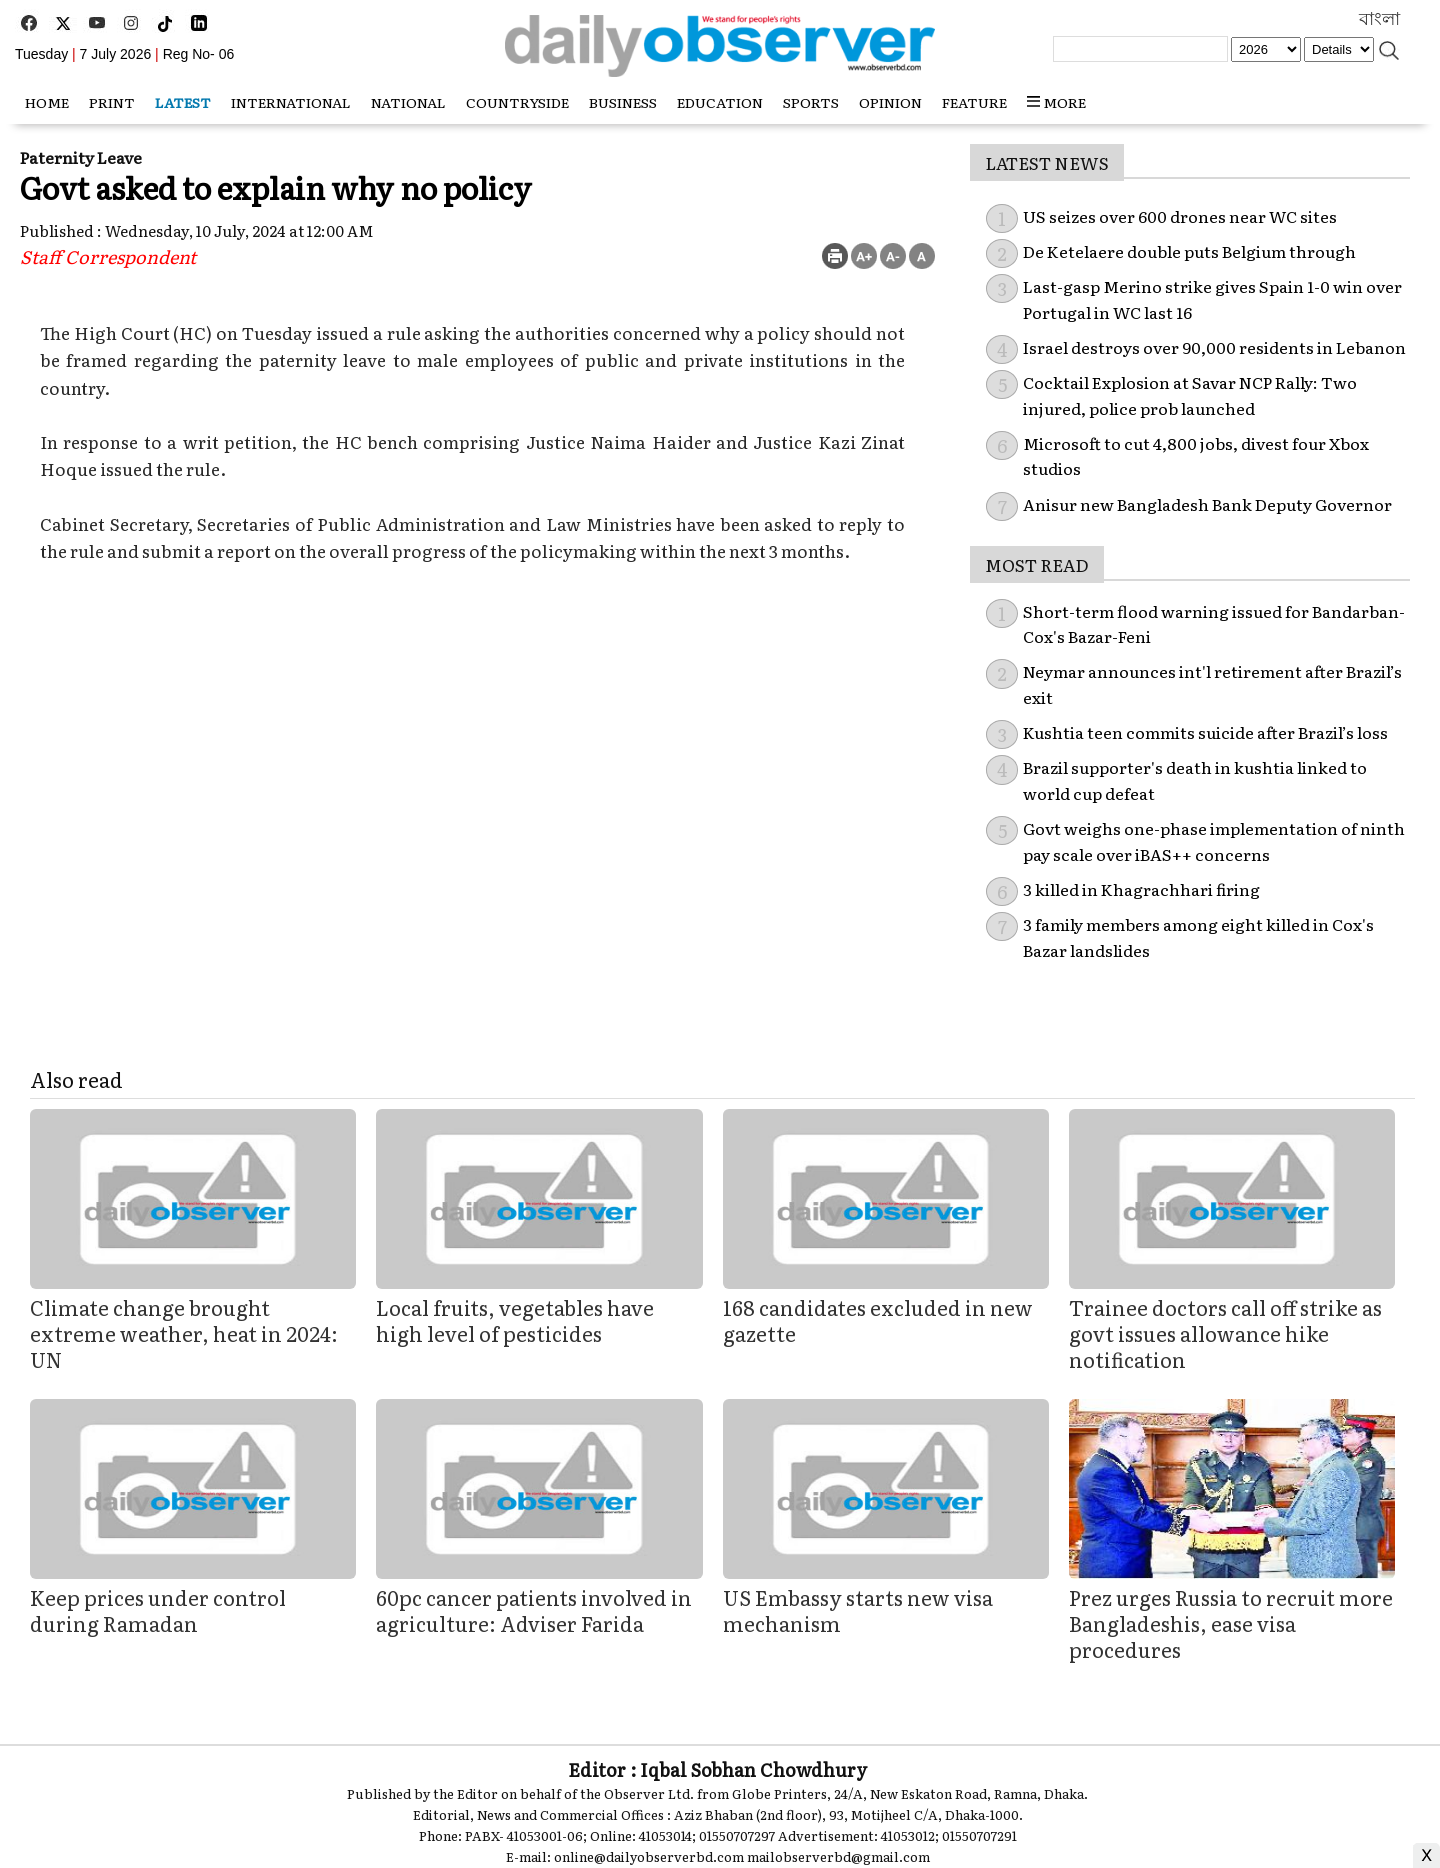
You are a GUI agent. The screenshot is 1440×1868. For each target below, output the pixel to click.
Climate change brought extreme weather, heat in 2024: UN (184, 1333)
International (291, 102)
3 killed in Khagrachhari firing (1141, 889)
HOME (47, 102)
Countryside (517, 102)
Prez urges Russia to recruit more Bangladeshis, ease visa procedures (1231, 1623)
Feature (974, 102)
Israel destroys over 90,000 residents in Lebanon (1214, 347)
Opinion (890, 102)
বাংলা (1379, 19)
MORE (1056, 102)
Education (720, 102)
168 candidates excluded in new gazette (878, 1320)
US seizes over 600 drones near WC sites (1180, 216)
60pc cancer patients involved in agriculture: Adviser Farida (534, 1610)
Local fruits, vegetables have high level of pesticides (515, 1320)
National (408, 102)
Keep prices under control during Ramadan (158, 1610)
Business (623, 102)
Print (112, 102)
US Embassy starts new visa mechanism (858, 1610)
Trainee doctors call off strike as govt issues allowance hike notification (1225, 1333)
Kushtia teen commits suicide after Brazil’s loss (1205, 732)
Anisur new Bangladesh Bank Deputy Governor (1207, 504)
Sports (811, 102)
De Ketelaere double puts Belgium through (1189, 251)
